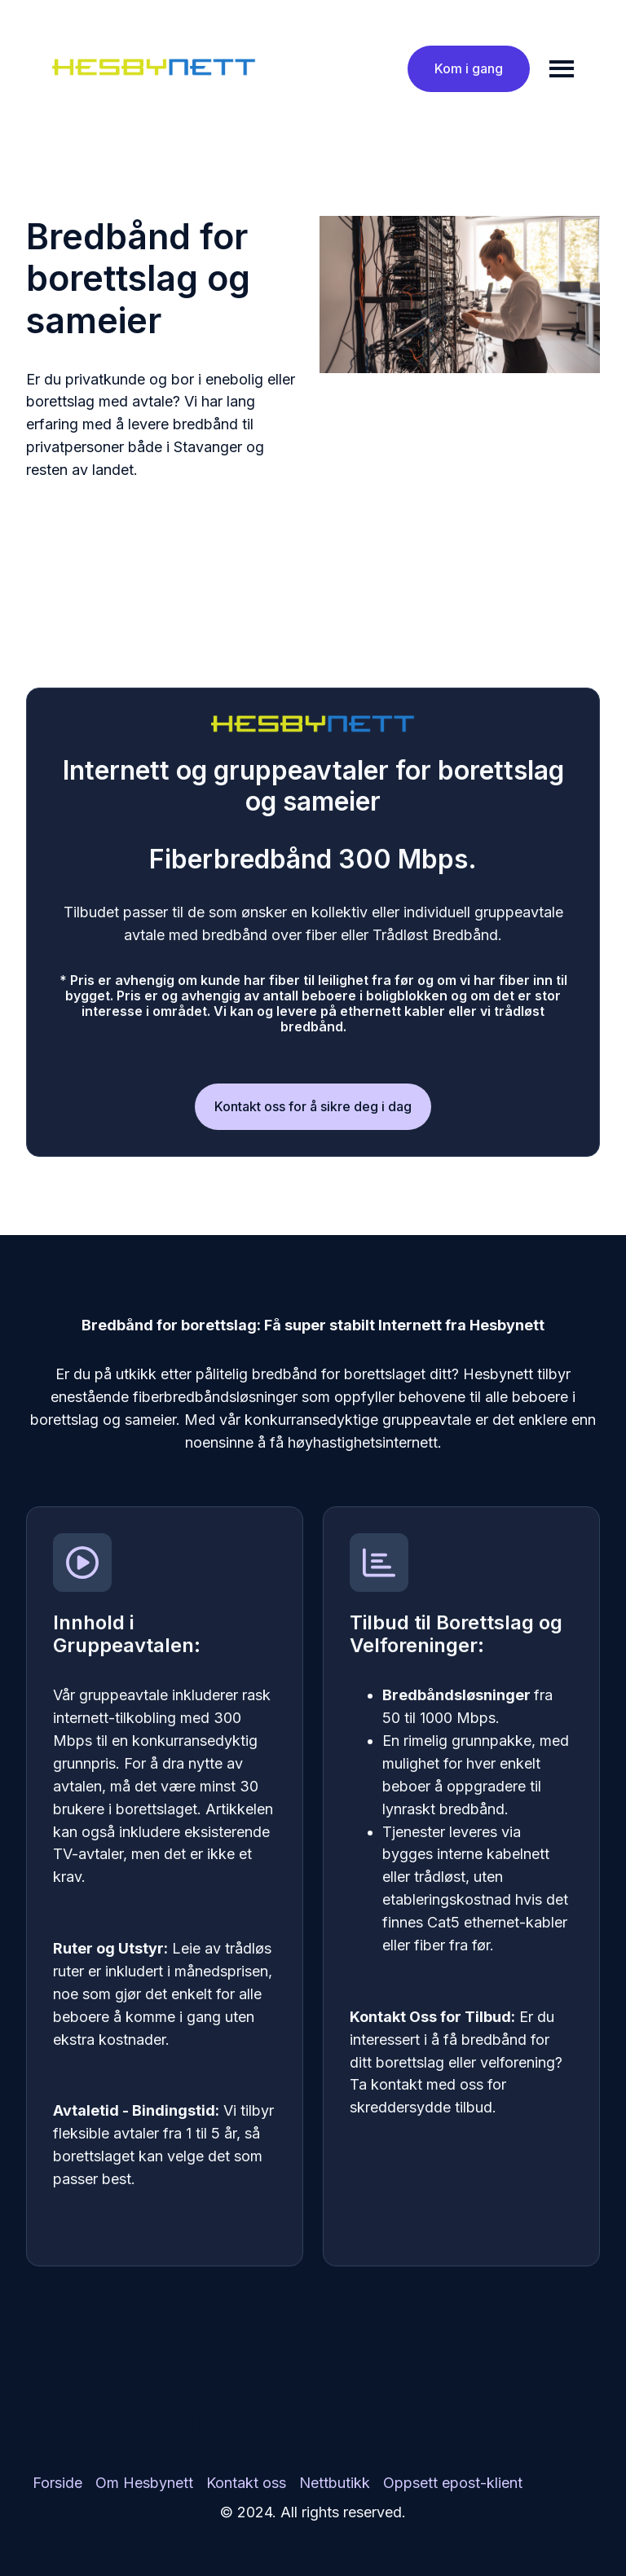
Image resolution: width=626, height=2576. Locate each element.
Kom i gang (468, 68)
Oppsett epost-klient (452, 2482)
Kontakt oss (246, 2482)
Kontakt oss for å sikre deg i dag (313, 1106)
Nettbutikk (334, 2482)
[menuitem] (57, 2483)
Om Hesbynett (144, 2482)
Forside (57, 2482)
